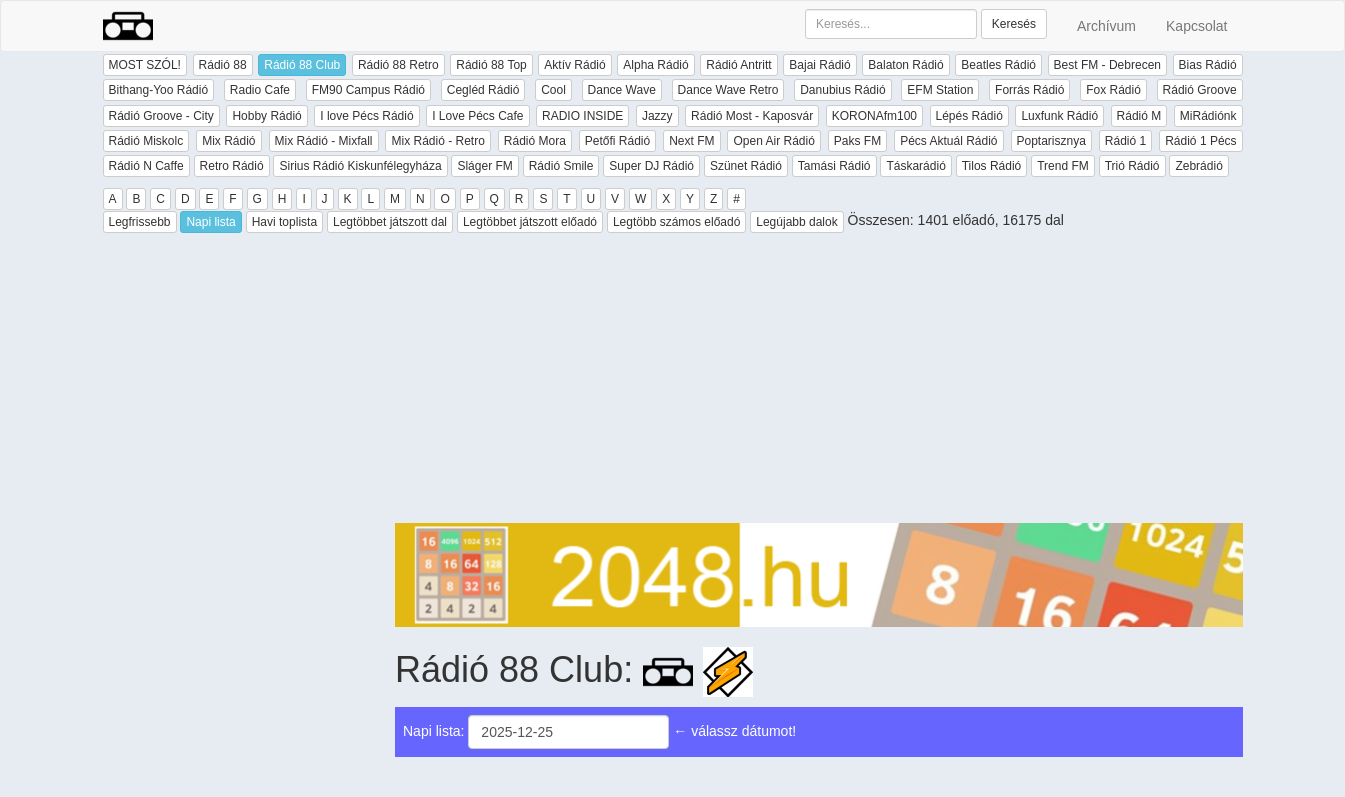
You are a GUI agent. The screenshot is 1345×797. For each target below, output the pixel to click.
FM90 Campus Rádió (368, 90)
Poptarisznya (1051, 141)
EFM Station (940, 90)
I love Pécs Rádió (366, 116)
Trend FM (1063, 166)
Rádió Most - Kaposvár (752, 116)
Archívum (1106, 26)
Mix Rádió (228, 141)
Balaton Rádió (905, 65)
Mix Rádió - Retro (437, 141)
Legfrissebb (140, 222)
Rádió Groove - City (161, 116)
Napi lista (210, 222)
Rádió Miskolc (146, 141)
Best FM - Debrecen (1107, 65)
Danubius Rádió (842, 90)
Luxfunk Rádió (1059, 116)
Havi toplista (284, 222)
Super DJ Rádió (651, 166)
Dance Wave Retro (728, 90)
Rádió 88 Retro (398, 65)
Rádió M (1139, 116)
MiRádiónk (1208, 116)
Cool (553, 90)
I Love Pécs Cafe (477, 116)
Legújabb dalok (796, 222)
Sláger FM (484, 166)
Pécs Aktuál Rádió (948, 141)
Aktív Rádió (574, 65)
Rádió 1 (1125, 141)
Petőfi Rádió (617, 141)
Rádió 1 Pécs (1200, 141)
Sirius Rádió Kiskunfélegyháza (360, 166)
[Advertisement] (819, 383)
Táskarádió (915, 166)
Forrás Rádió (1029, 90)
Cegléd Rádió (483, 90)
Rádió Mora (535, 141)
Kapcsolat (1196, 26)
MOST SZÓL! (145, 65)
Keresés (1014, 24)
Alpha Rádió (655, 65)
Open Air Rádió (773, 141)
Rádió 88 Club (302, 65)
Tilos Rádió (992, 166)
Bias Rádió (1208, 65)
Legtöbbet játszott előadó (530, 222)
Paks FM (857, 141)
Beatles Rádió (998, 65)
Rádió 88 (223, 65)
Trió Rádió (1132, 166)
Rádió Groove (1200, 90)
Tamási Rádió (834, 166)
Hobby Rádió (266, 116)
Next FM (691, 141)
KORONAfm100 (874, 116)
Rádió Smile (561, 166)
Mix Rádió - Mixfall (324, 141)
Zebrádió (1198, 166)
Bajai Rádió (819, 65)
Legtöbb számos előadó (676, 222)
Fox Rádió (1113, 90)
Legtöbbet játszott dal (390, 222)
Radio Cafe (260, 90)
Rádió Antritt (738, 65)
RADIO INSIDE (582, 116)
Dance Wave (622, 90)
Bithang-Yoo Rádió (159, 90)
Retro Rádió (232, 166)
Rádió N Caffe (146, 166)
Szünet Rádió (746, 166)
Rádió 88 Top (491, 65)
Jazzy (657, 116)
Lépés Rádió (969, 116)
